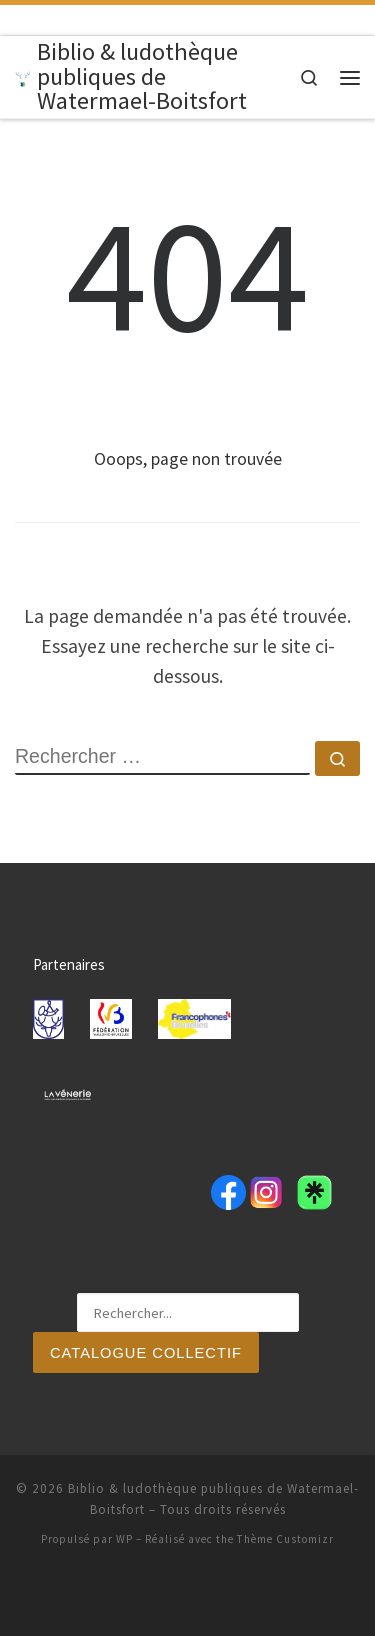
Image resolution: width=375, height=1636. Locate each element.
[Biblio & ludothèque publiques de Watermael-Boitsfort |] (22, 76)
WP (124, 1539)
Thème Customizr (285, 1539)
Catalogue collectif (146, 1353)
